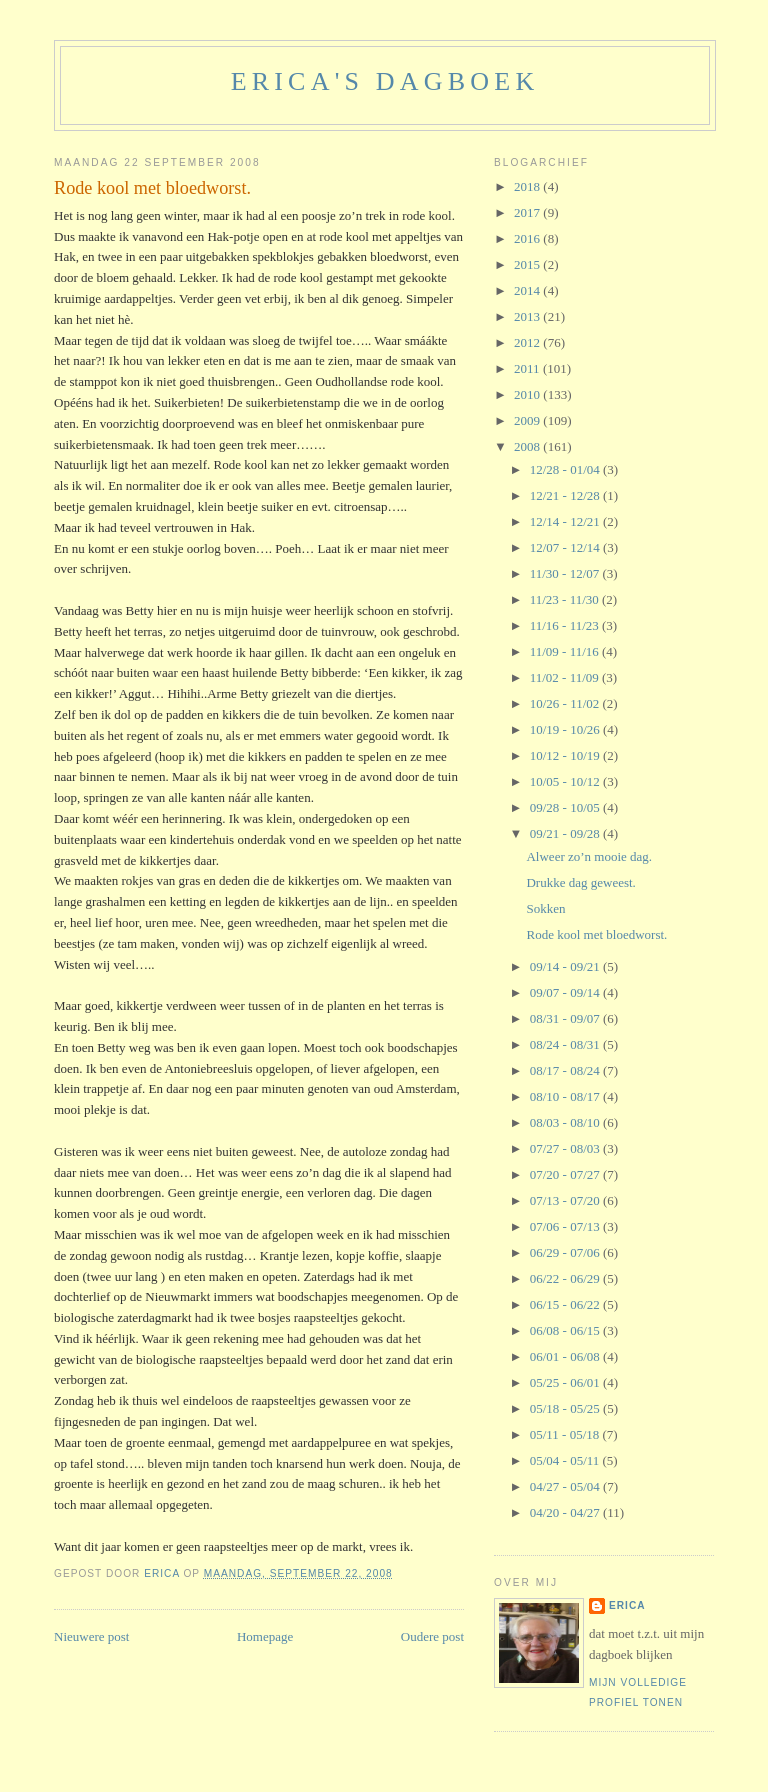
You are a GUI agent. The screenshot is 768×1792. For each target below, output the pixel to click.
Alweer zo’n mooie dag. (589, 856)
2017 (528, 212)
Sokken (545, 908)
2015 (528, 264)
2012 (528, 342)
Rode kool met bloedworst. (596, 934)
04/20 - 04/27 (566, 1512)
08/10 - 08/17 (566, 1096)
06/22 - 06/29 (566, 1278)
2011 (528, 368)
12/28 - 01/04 (566, 469)
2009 (528, 420)
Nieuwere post (91, 1636)
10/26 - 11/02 (566, 703)
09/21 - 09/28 (566, 833)
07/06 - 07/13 (566, 1226)
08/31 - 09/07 (566, 1018)
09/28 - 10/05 (566, 807)
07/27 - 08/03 (566, 1148)
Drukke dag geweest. (580, 882)
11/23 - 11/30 (566, 599)
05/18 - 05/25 (566, 1408)
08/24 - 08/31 (566, 1044)
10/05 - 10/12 (566, 781)
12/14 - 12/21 (566, 521)
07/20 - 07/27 (566, 1174)
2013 (528, 316)
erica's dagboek (385, 81)
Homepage (265, 1636)
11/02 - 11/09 (566, 677)
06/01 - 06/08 (566, 1356)
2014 (528, 290)
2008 (528, 446)
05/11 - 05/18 (566, 1434)
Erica (627, 1605)
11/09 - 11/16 (566, 651)
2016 (528, 238)
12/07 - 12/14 (566, 547)
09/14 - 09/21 (566, 966)
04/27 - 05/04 (566, 1486)
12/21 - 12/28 (566, 495)
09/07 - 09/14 (566, 992)
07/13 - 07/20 (566, 1200)
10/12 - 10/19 (566, 755)
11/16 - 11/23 (566, 625)
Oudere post (432, 1636)
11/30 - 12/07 (566, 573)
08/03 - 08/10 (566, 1122)
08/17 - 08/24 (566, 1070)
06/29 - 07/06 (566, 1252)
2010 (528, 394)
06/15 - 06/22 (566, 1304)
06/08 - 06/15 (566, 1330)
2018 (528, 186)
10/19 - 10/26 (566, 729)
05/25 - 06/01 (566, 1382)
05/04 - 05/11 (566, 1460)
